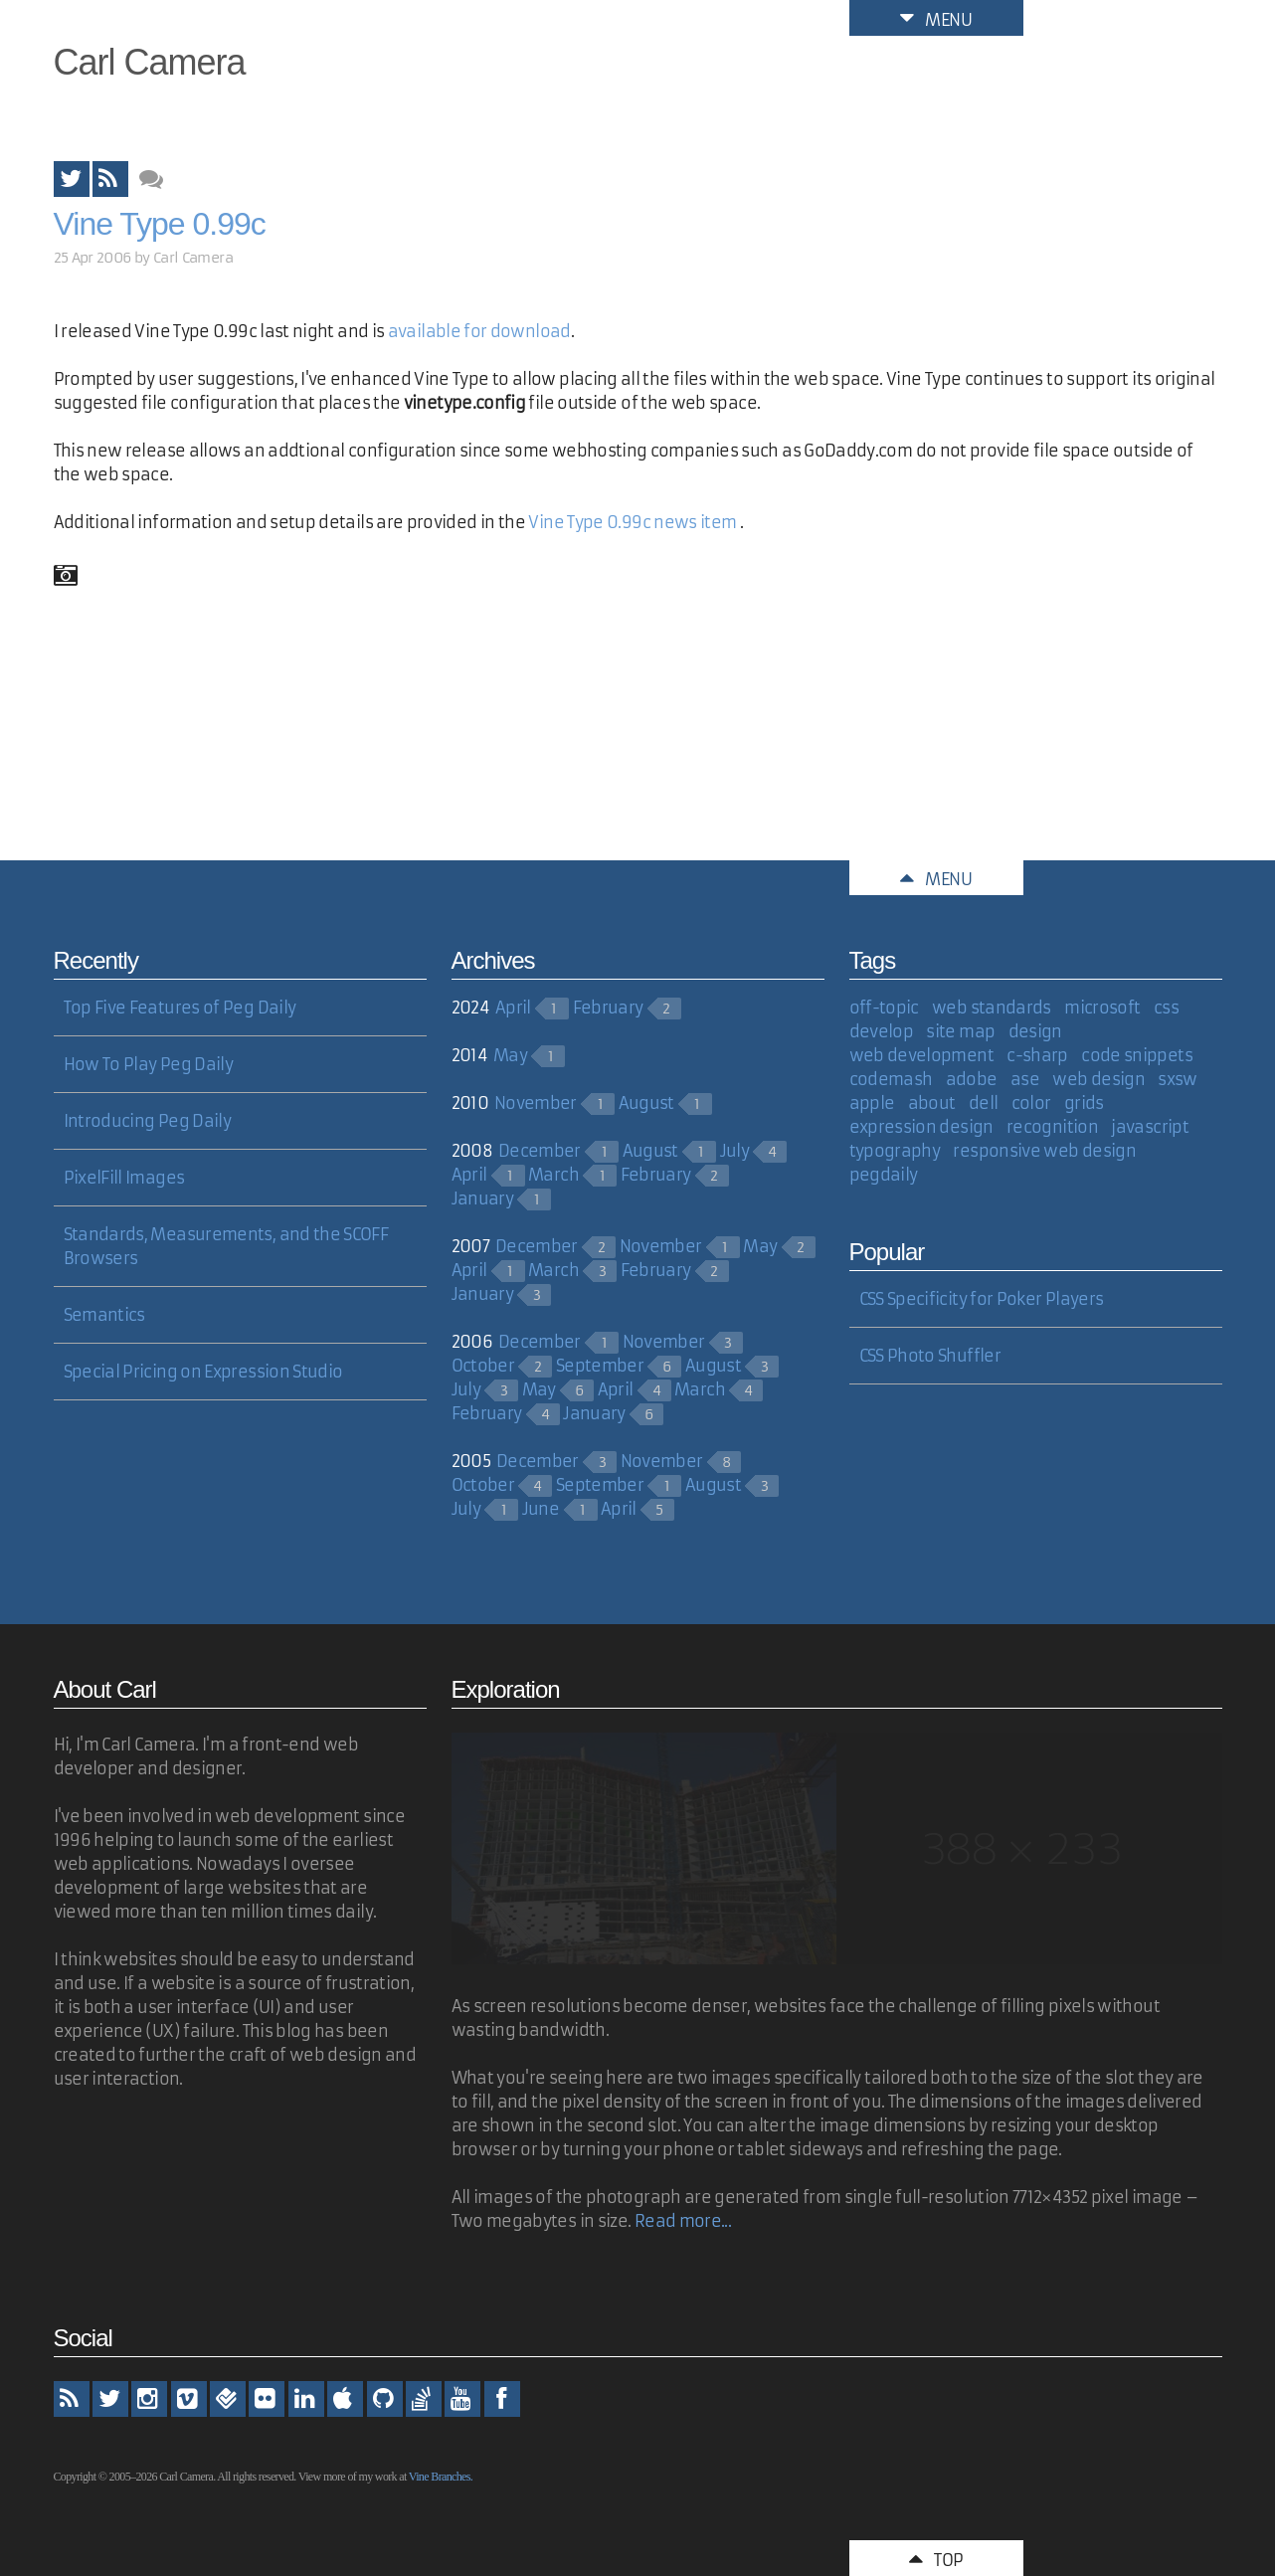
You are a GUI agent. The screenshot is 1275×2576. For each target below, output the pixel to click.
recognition (1052, 1127)
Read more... (683, 2221)
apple (872, 1103)
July (734, 1151)
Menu (936, 18)
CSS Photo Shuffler (930, 1356)
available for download (479, 331)
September (599, 1366)
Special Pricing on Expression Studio (203, 1371)
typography (895, 1151)
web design (1098, 1079)
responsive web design (1044, 1151)
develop (881, 1031)
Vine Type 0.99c (160, 224)
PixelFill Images (124, 1178)
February (608, 1007)
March (553, 1175)
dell (983, 1103)
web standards (991, 1007)
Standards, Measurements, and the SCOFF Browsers (226, 1246)
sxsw (1177, 1079)
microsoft (1102, 1007)
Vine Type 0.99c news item (632, 522)
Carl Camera (150, 62)
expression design (921, 1127)
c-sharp (1037, 1055)
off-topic (884, 1007)
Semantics (104, 1315)
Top (936, 2558)
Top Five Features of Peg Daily (180, 1007)
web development (921, 1055)
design (1035, 1031)
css (1166, 1007)
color (1031, 1103)
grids (1084, 1103)
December (539, 1151)
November (535, 1103)
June (540, 1509)
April (513, 1007)
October (483, 1366)
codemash (891, 1079)
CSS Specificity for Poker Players (981, 1299)
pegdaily (883, 1175)
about (932, 1103)
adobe (972, 1079)
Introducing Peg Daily (148, 1121)
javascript (1149, 1127)
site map (960, 1031)
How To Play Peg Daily (149, 1064)
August (646, 1103)
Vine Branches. (440, 2477)
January (483, 1198)
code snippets (1136, 1055)
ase (1024, 1079)
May (510, 1055)
